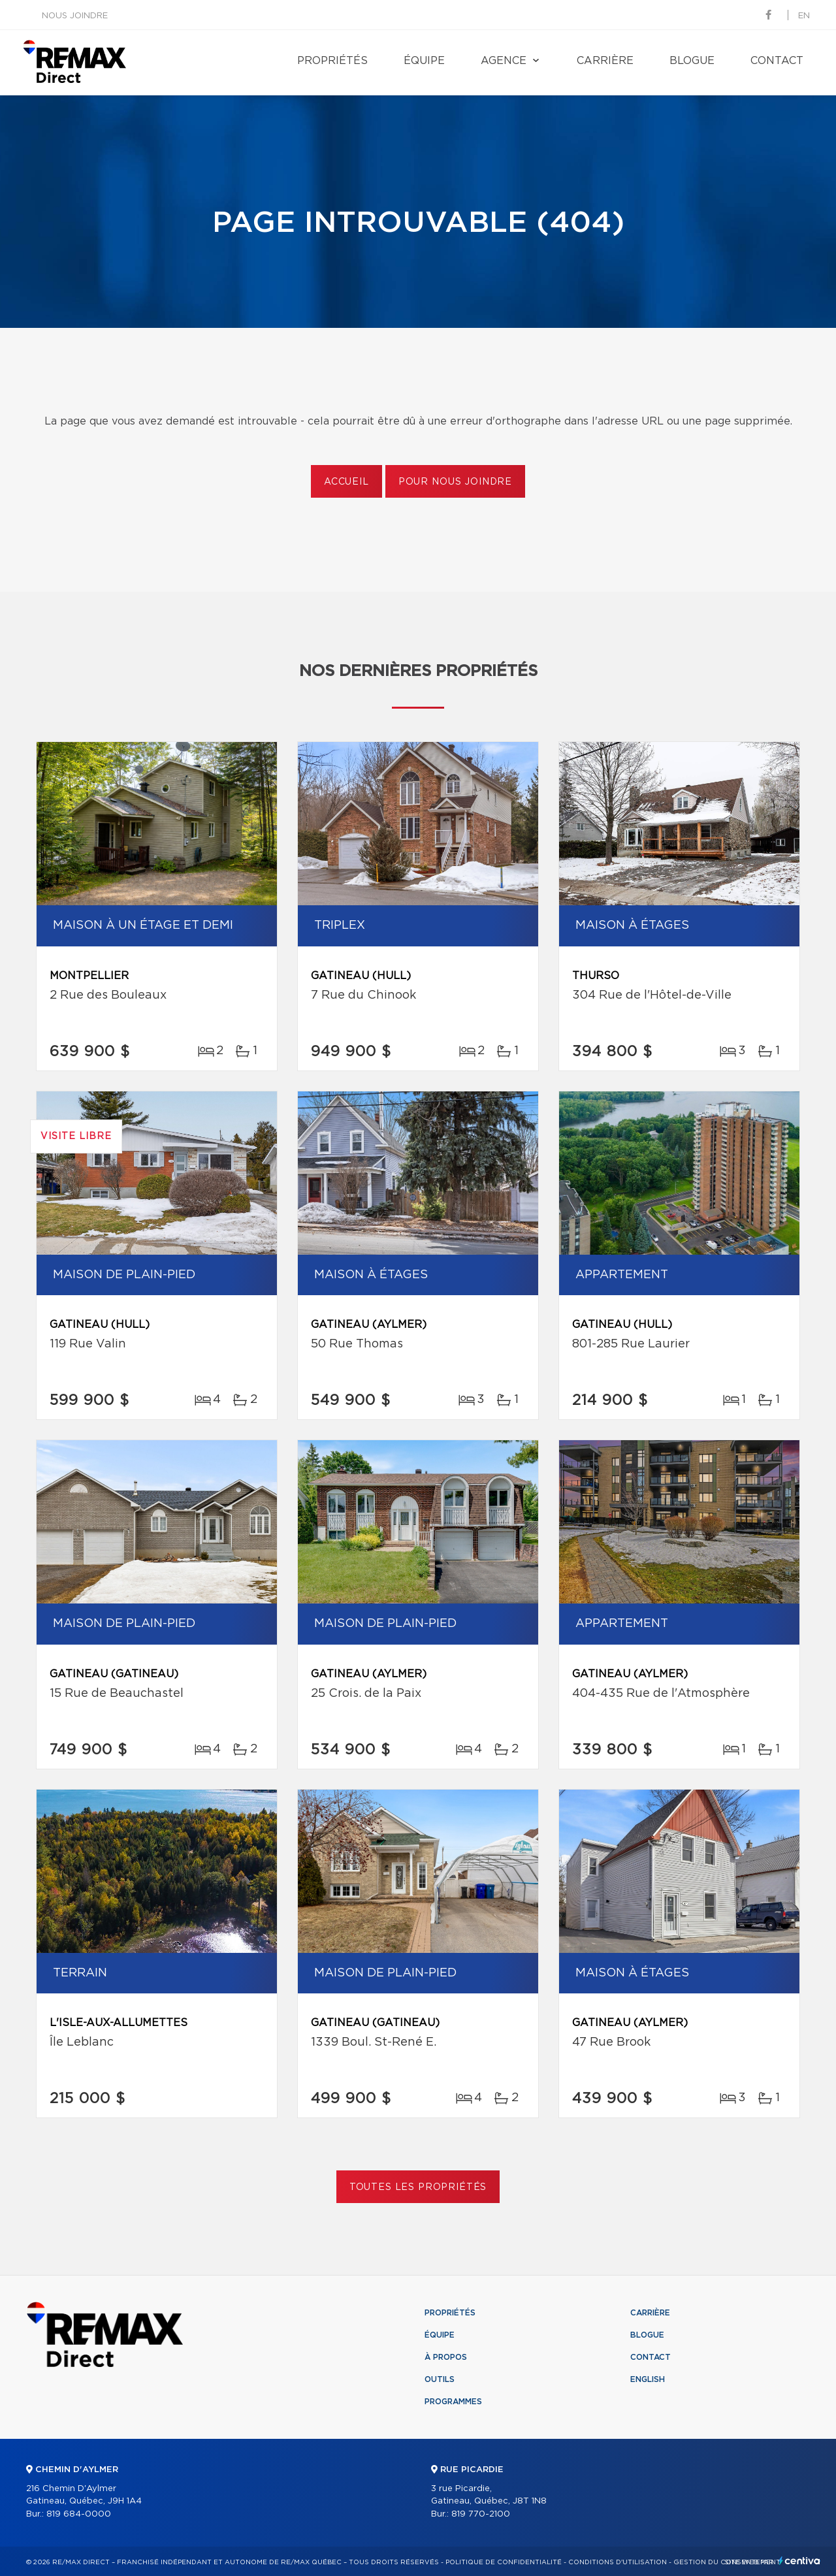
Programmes (453, 2402)
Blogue (692, 61)
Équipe (424, 61)
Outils (440, 2379)
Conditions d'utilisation (617, 2562)
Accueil (346, 482)
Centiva (799, 2560)
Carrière (605, 61)
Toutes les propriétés (418, 2187)
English (647, 2379)
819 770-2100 (480, 2514)
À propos (446, 2357)
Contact (776, 61)
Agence (503, 61)
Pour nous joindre (455, 482)
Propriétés (332, 61)
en (804, 16)
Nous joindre (75, 16)
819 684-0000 (78, 2514)
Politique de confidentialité (503, 2562)
